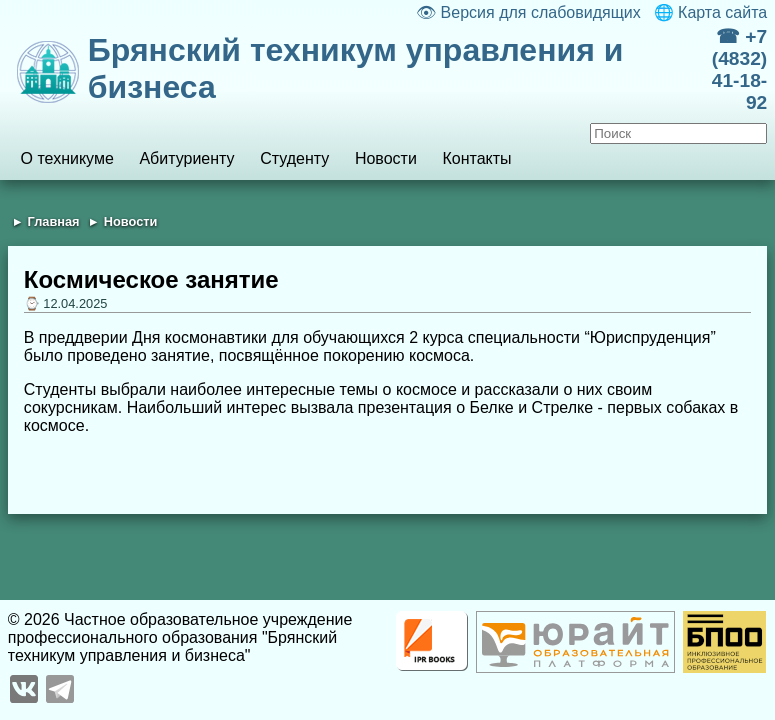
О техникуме (67, 158)
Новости (386, 158)
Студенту (294, 158)
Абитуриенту (186, 158)
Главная (54, 221)
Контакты (476, 158)
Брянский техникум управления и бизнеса (356, 68)
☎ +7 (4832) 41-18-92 (739, 69)
